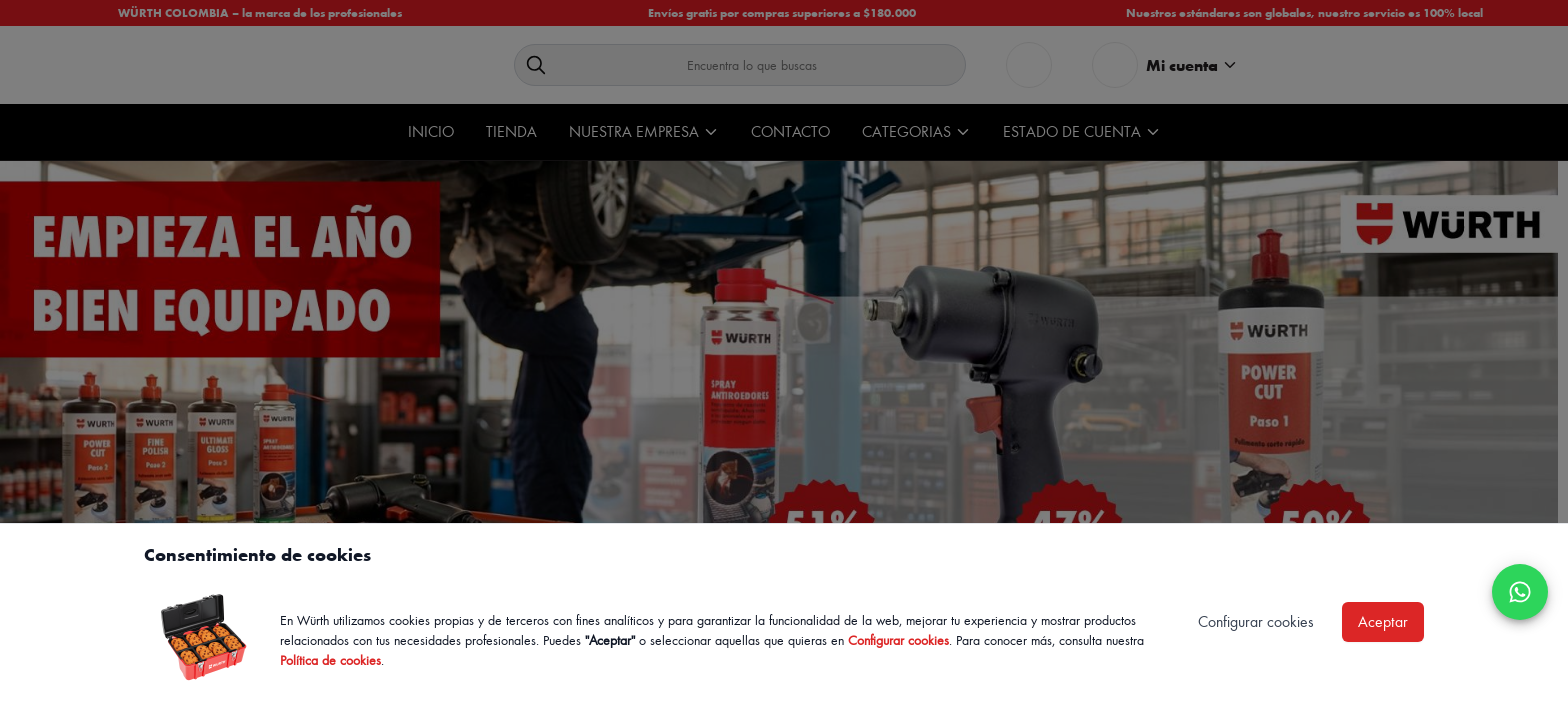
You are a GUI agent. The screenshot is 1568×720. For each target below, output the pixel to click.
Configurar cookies (898, 639)
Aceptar (1383, 621)
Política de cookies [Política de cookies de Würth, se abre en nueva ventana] (330, 659)
